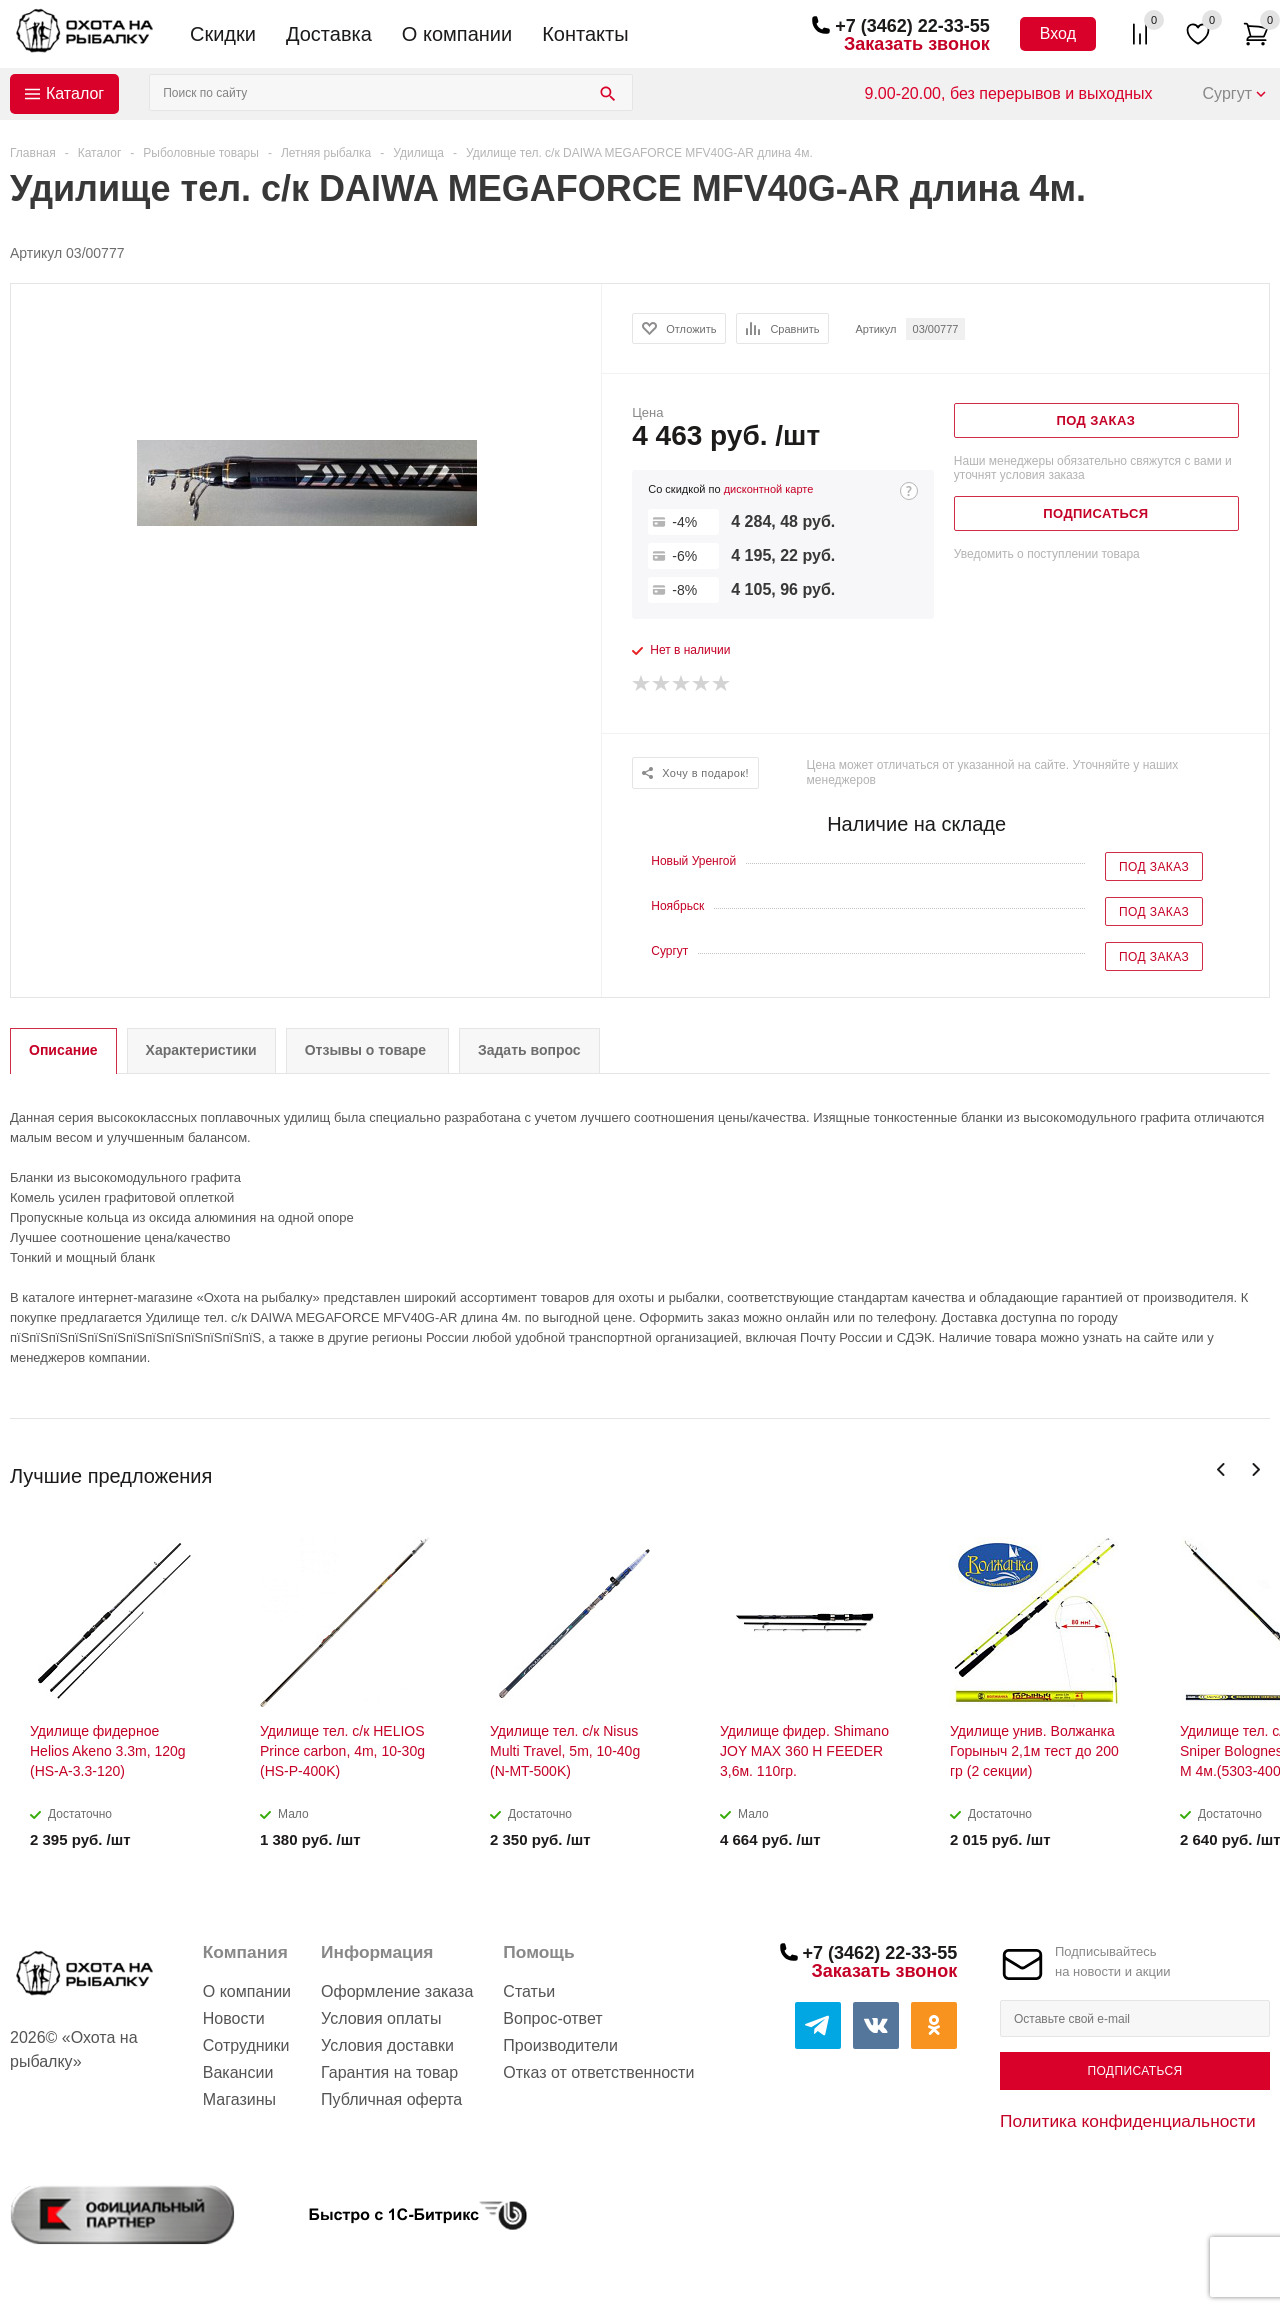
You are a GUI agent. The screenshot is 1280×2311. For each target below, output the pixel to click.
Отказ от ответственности (598, 2072)
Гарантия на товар (389, 2072)
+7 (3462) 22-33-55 (912, 26)
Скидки (223, 34)
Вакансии (238, 2072)
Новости (234, 2018)
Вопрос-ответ (552, 2018)
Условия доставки (387, 2045)
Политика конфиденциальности (1128, 2121)
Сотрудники (246, 2045)
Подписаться (1134, 2071)
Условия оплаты (381, 2018)
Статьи (529, 1991)
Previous (1221, 1469)
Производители (560, 2045)
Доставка (329, 34)
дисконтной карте (769, 489)
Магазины (239, 2099)
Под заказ (1154, 867)
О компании (457, 34)
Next (1255, 1469)
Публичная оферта (391, 2099)
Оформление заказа (397, 1991)
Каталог (75, 93)
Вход (1058, 33)
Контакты (585, 34)
